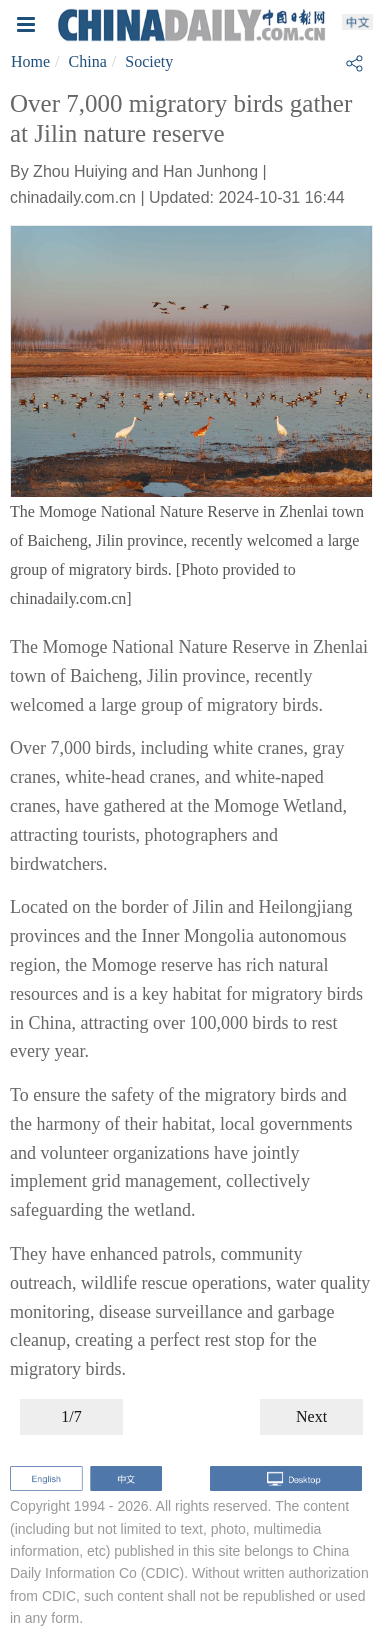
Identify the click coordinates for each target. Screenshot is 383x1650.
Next (311, 1416)
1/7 (71, 1416)
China (88, 61)
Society (149, 61)
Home (30, 61)
